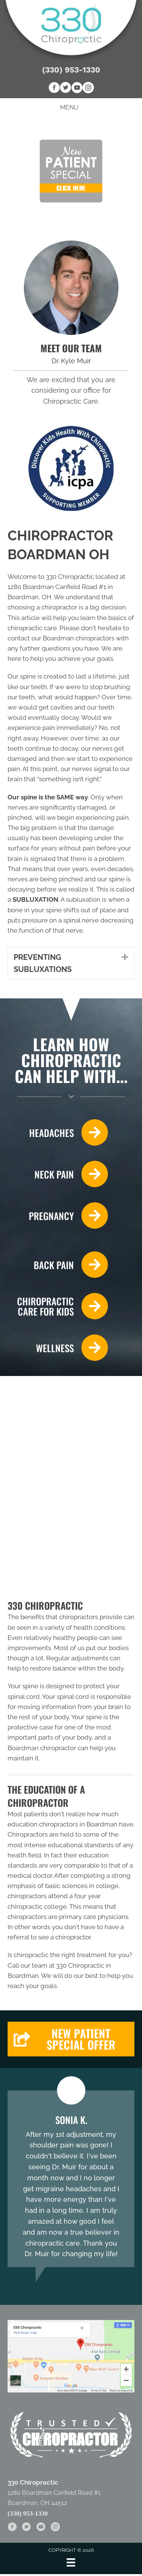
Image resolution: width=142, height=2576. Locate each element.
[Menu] (71, 2562)
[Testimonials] (71, 2178)
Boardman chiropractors (78, 638)
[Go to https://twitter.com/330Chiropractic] (65, 89)
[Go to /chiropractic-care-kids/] (58, 1306)
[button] (119, 957)
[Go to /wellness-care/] (58, 1347)
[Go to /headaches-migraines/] (58, 1132)
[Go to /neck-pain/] (58, 1174)
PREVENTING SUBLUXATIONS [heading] (43, 963)
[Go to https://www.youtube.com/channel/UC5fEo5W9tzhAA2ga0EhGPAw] (77, 89)
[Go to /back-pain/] (58, 1264)
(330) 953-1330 (71, 69)
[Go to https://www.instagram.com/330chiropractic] (88, 89)
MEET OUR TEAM (71, 348)
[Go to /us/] (71, 288)
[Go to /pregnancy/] (58, 1215)
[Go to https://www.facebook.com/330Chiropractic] (54, 89)
